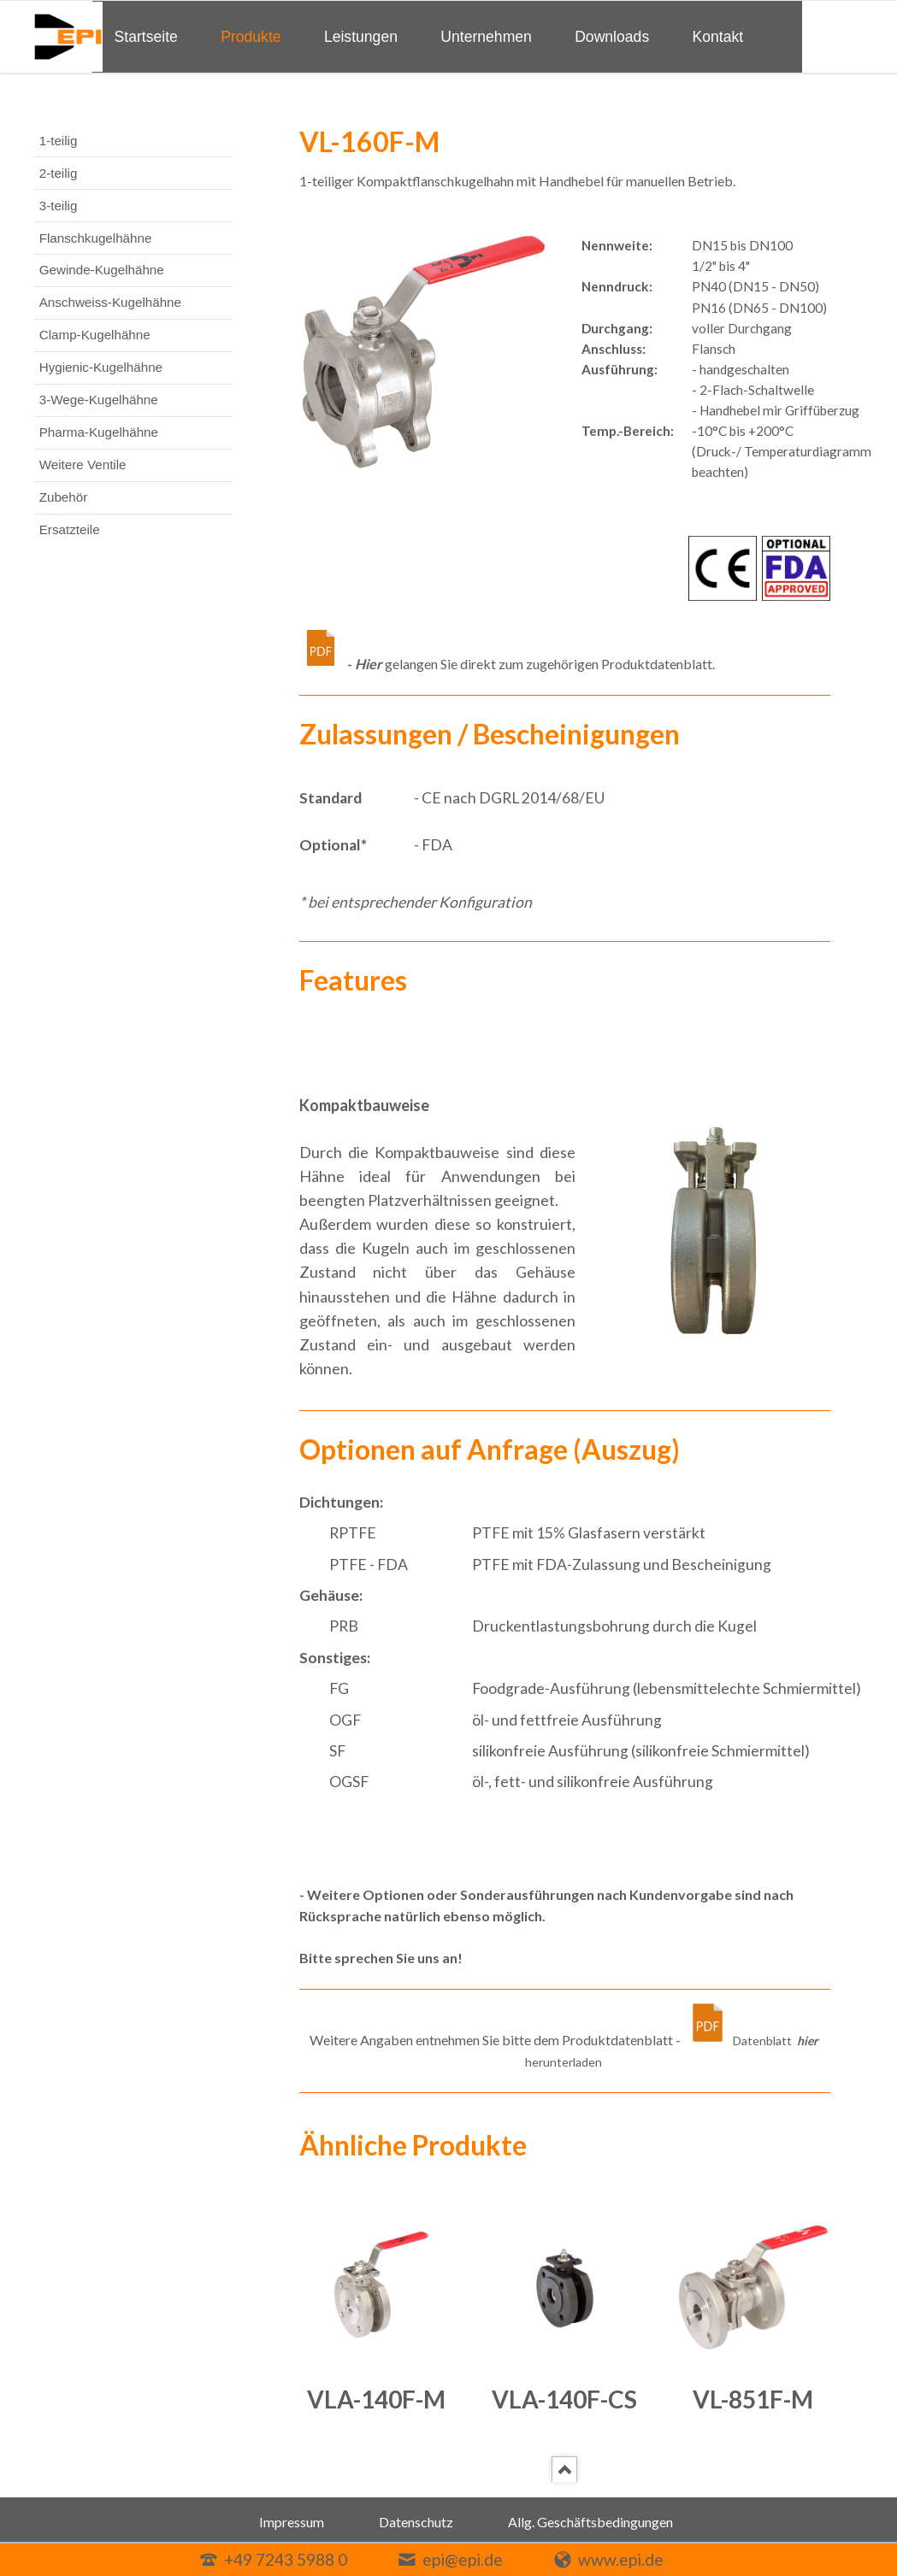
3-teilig (58, 205)
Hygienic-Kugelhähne (100, 367)
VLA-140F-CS (564, 2399)
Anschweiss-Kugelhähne (110, 302)
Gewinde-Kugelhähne (101, 269)
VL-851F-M (753, 2399)
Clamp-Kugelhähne (94, 334)
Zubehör (63, 497)
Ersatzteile (69, 529)
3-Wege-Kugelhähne (98, 399)
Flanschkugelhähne (95, 238)
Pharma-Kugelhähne (98, 432)
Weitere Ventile (83, 464)
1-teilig (58, 140)
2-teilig (58, 173)
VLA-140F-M (376, 2399)
